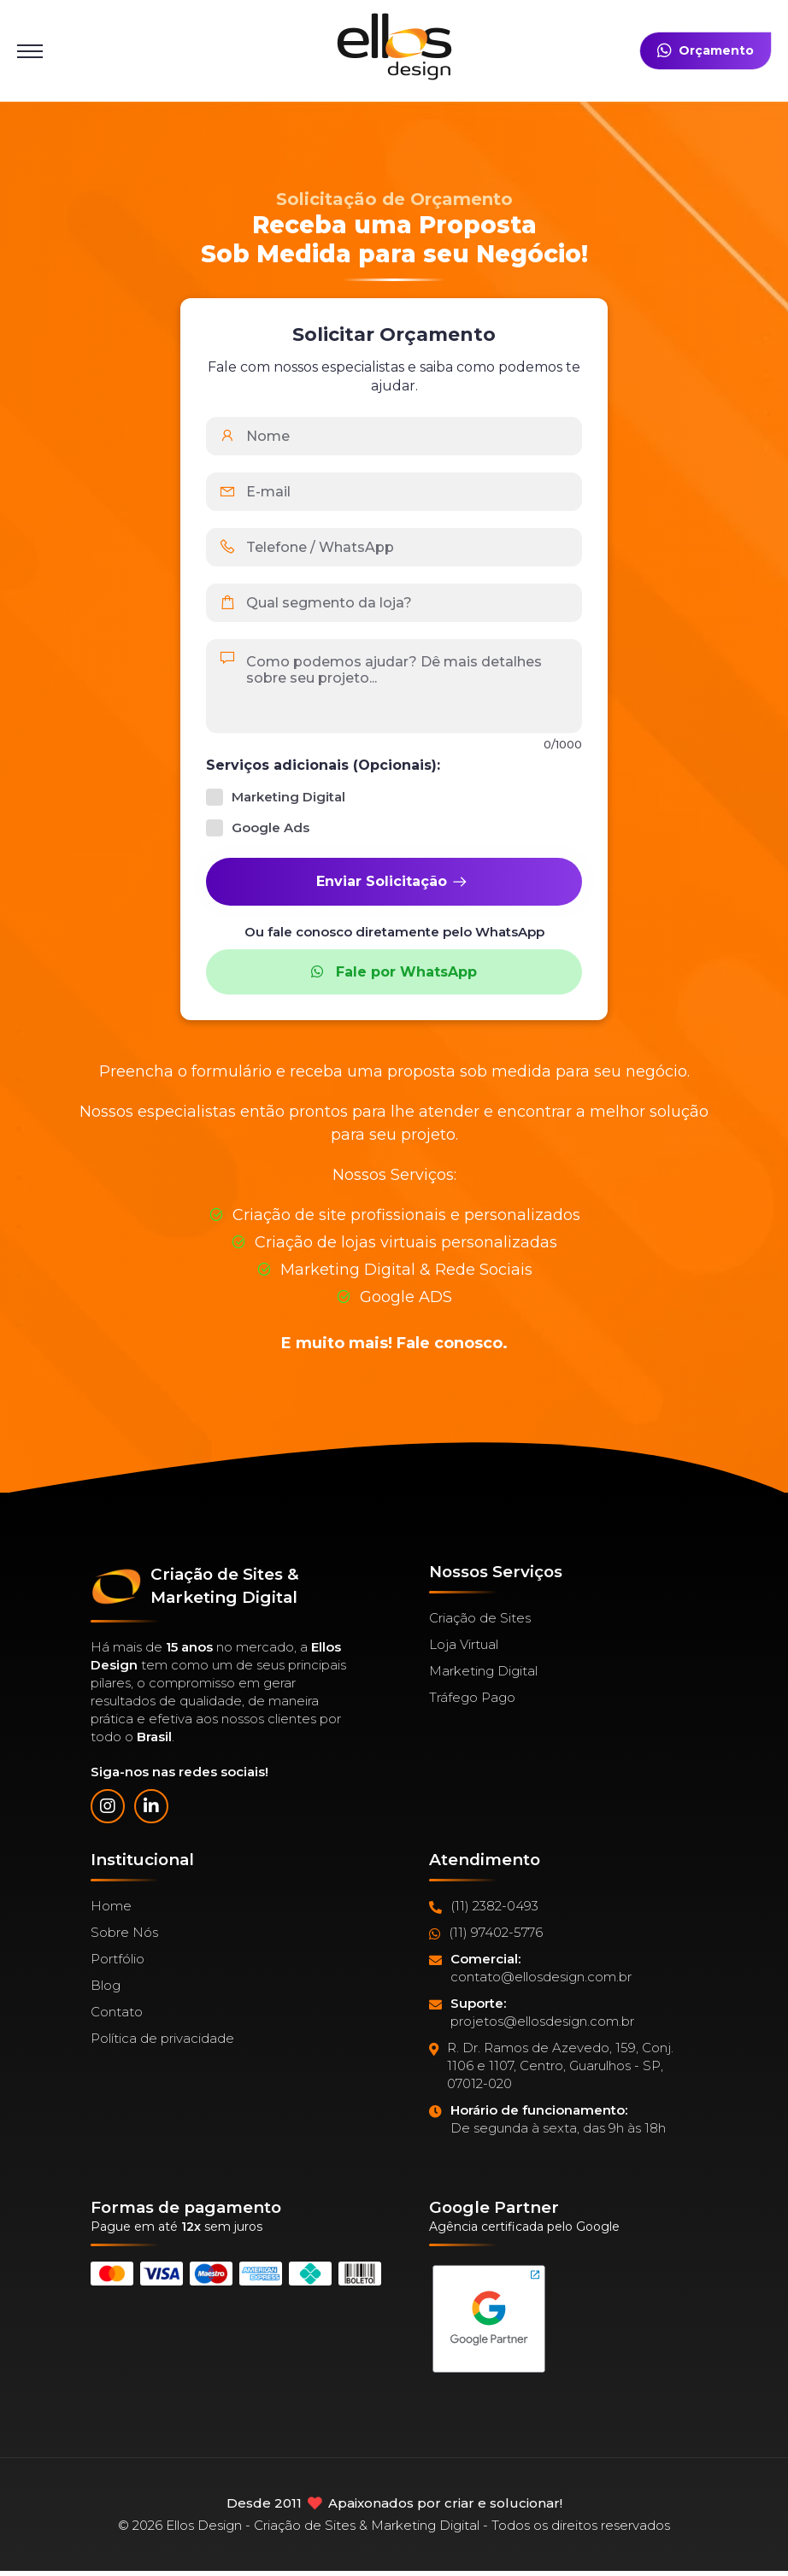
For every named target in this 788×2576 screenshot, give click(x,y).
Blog (106, 1985)
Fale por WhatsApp (394, 972)
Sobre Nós (124, 1932)
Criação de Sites (480, 1618)
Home (111, 1906)
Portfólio (117, 1959)
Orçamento (705, 51)
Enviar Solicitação (392, 881)
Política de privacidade (162, 2038)
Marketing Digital (483, 1671)
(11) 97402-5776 (486, 1932)
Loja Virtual (463, 1644)
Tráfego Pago (472, 1697)
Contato (117, 2012)
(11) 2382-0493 (483, 1906)
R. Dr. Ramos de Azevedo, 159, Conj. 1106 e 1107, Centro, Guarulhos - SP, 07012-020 (551, 2065)
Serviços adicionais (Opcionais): (323, 765)
